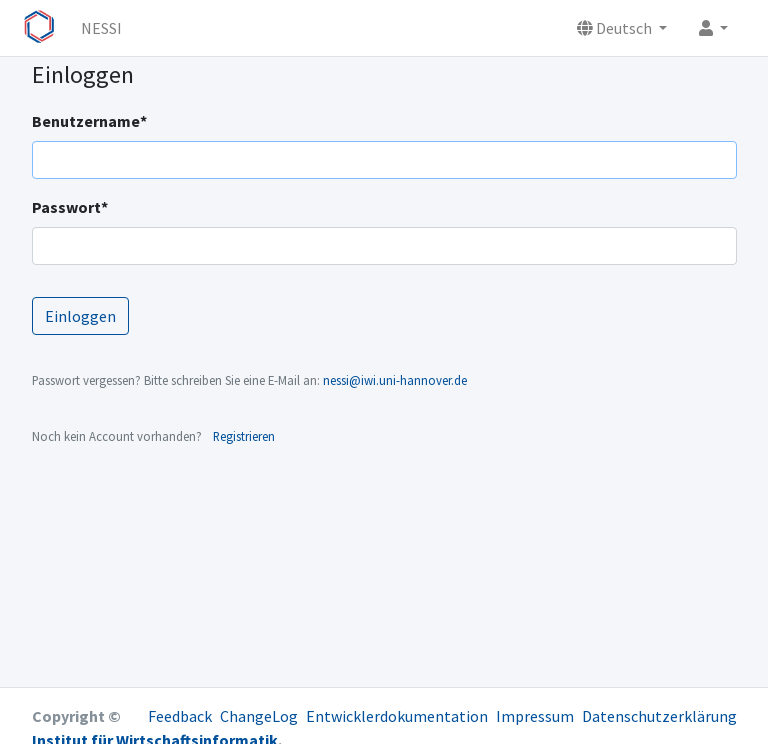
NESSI (101, 28)
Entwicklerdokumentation (397, 716)
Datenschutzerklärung (659, 716)
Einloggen (80, 316)
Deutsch (616, 28)
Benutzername (89, 121)
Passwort (70, 207)
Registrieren (244, 436)
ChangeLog (259, 716)
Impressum (535, 716)
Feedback (180, 716)
